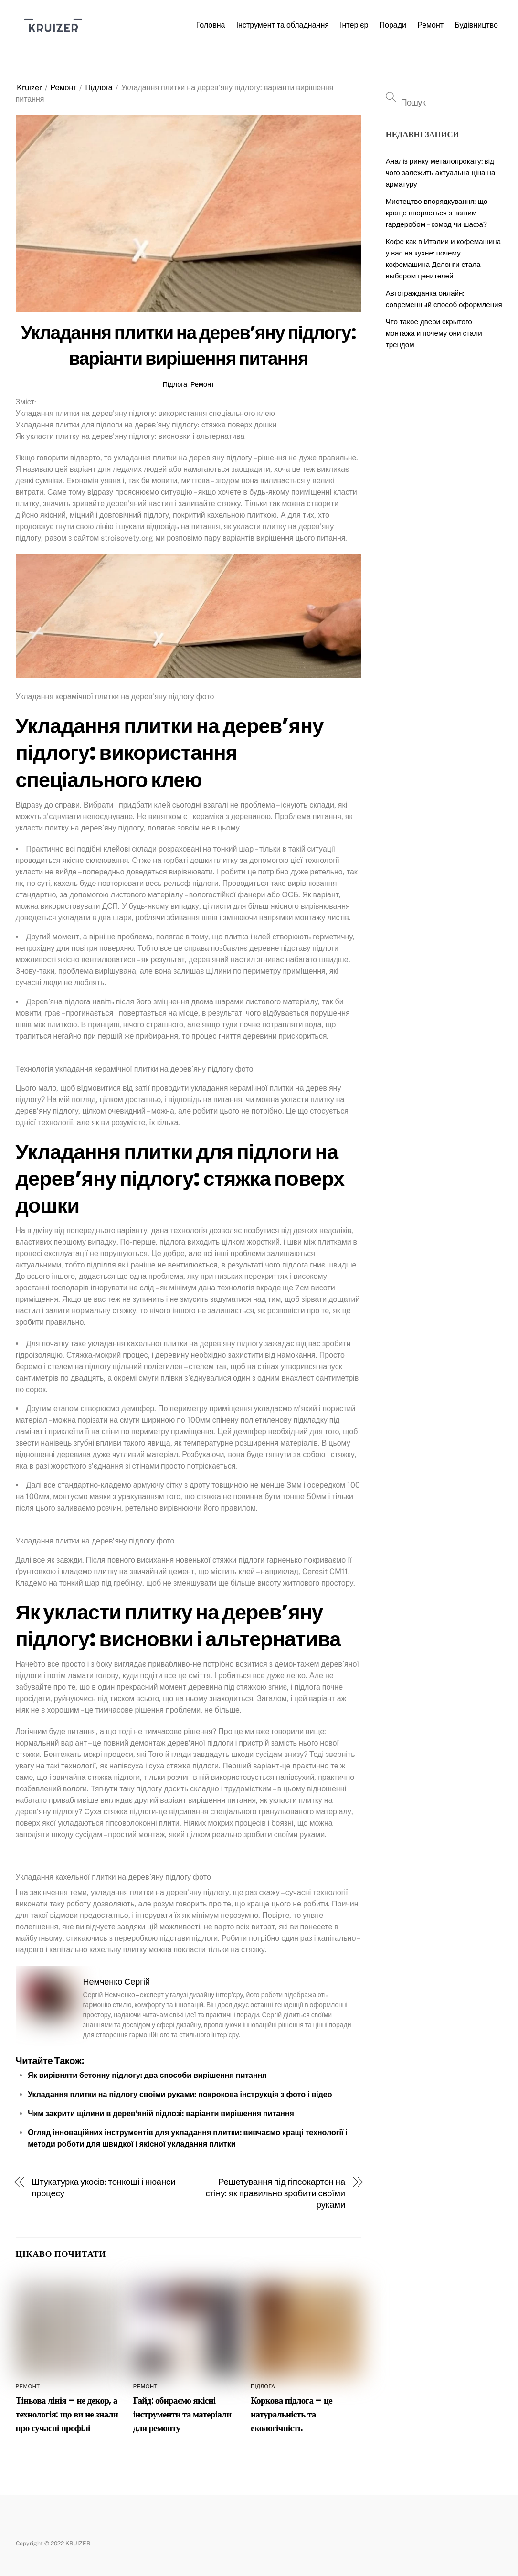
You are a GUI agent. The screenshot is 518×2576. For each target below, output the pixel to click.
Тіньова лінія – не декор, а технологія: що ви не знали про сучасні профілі (67, 2414)
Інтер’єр (354, 25)
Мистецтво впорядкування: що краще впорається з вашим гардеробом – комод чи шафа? (437, 212)
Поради (393, 25)
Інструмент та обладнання (282, 25)
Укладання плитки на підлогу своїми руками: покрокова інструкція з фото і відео (180, 2094)
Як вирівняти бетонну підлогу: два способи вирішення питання (147, 2075)
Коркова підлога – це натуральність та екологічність (291, 2414)
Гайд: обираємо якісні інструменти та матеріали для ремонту (182, 2414)
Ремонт (430, 25)
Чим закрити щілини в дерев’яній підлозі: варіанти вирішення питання (161, 2113)
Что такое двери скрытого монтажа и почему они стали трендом (434, 333)
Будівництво (476, 25)
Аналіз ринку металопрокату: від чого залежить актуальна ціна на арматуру (441, 172)
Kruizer (29, 87)
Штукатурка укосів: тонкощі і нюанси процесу (103, 2187)
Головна (210, 25)
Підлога (98, 87)
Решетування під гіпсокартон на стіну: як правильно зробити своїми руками (276, 2193)
